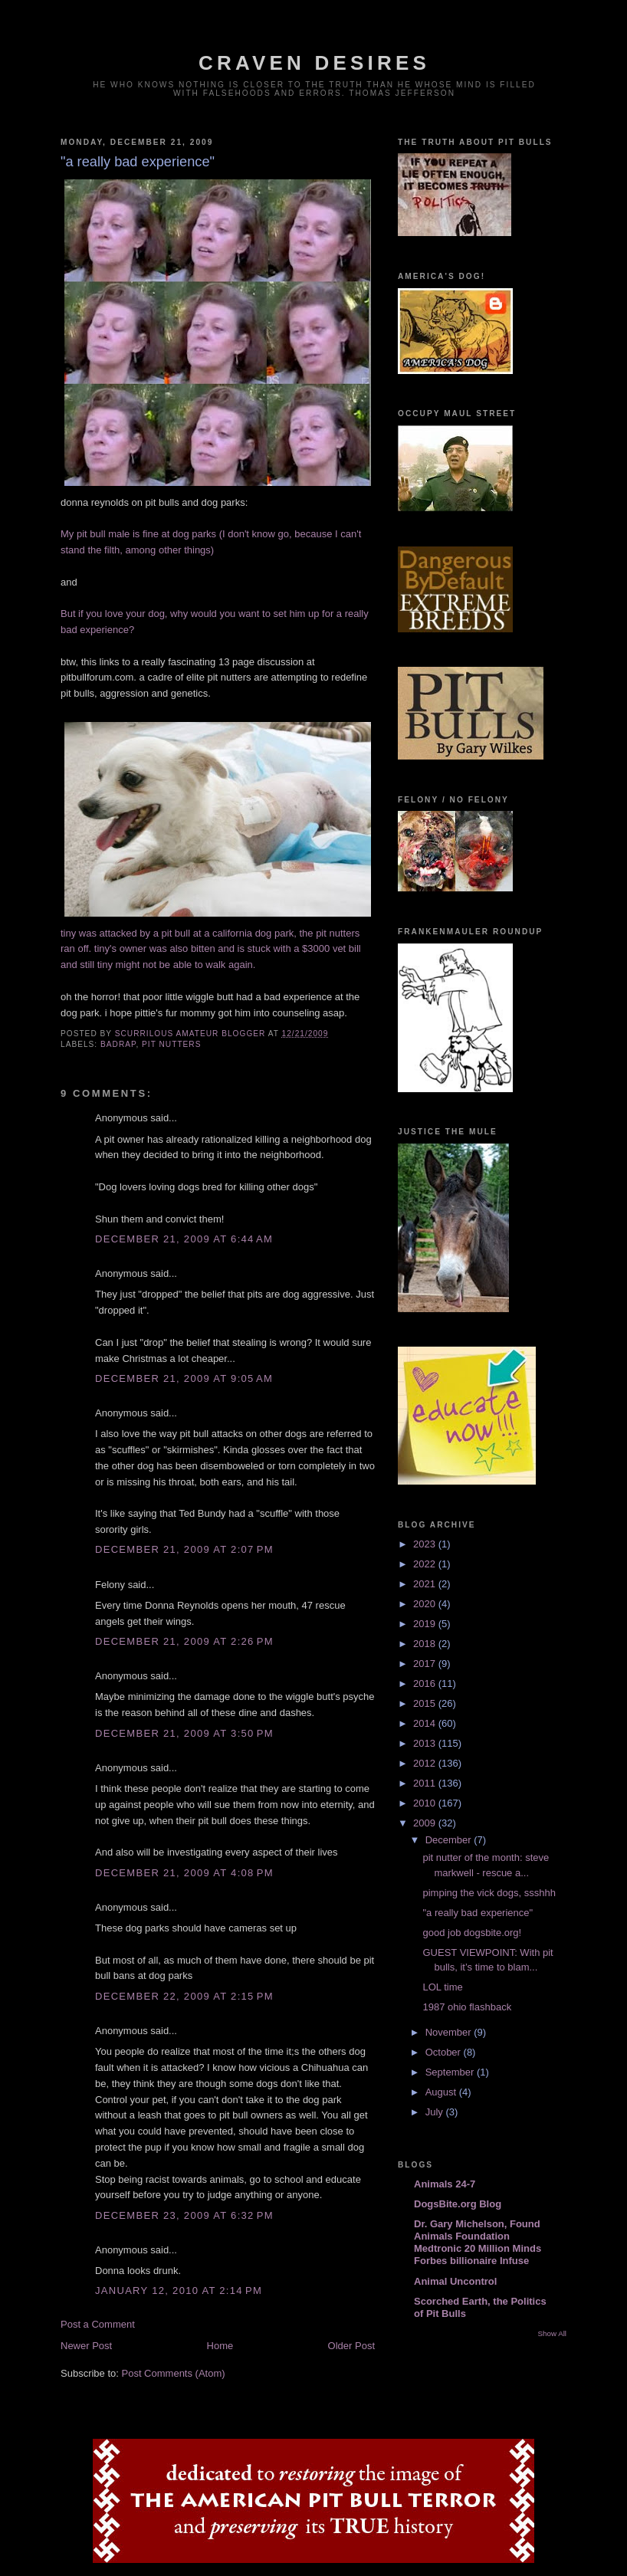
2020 (425, 1604)
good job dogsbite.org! (471, 1932)
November (449, 2032)
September (451, 2072)
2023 (425, 1544)
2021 (425, 1584)
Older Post (351, 2345)
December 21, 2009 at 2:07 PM (184, 1549)
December (449, 1840)
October (444, 2052)
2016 (425, 1683)
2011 (425, 1783)
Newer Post (86, 2345)
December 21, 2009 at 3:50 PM (184, 1733)
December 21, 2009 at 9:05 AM (184, 1378)
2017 (425, 1663)
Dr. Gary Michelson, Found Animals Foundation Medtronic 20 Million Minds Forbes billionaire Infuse (477, 2242)
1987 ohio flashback (466, 2007)
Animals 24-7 (444, 2184)
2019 (425, 1623)
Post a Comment (98, 2324)
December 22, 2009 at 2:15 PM (184, 1996)
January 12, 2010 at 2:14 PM (178, 2290)
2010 (425, 1803)
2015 (425, 1703)
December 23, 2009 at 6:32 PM (184, 2215)
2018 (425, 1643)
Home (220, 2345)
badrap (118, 1044)
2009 (425, 1823)
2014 (425, 1723)
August (442, 2092)
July (435, 2112)
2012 (425, 1763)
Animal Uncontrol (455, 2281)
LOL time (442, 1987)
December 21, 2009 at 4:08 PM (184, 1873)
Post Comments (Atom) (173, 2373)
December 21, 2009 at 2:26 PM (184, 1641)
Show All (552, 2333)
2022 (425, 1564)
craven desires (314, 62)
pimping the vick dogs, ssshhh (488, 1892)
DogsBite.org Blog (457, 2204)
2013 (425, 1743)
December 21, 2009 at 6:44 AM (184, 1239)
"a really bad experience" (477, 1912)
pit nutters (171, 1044)
